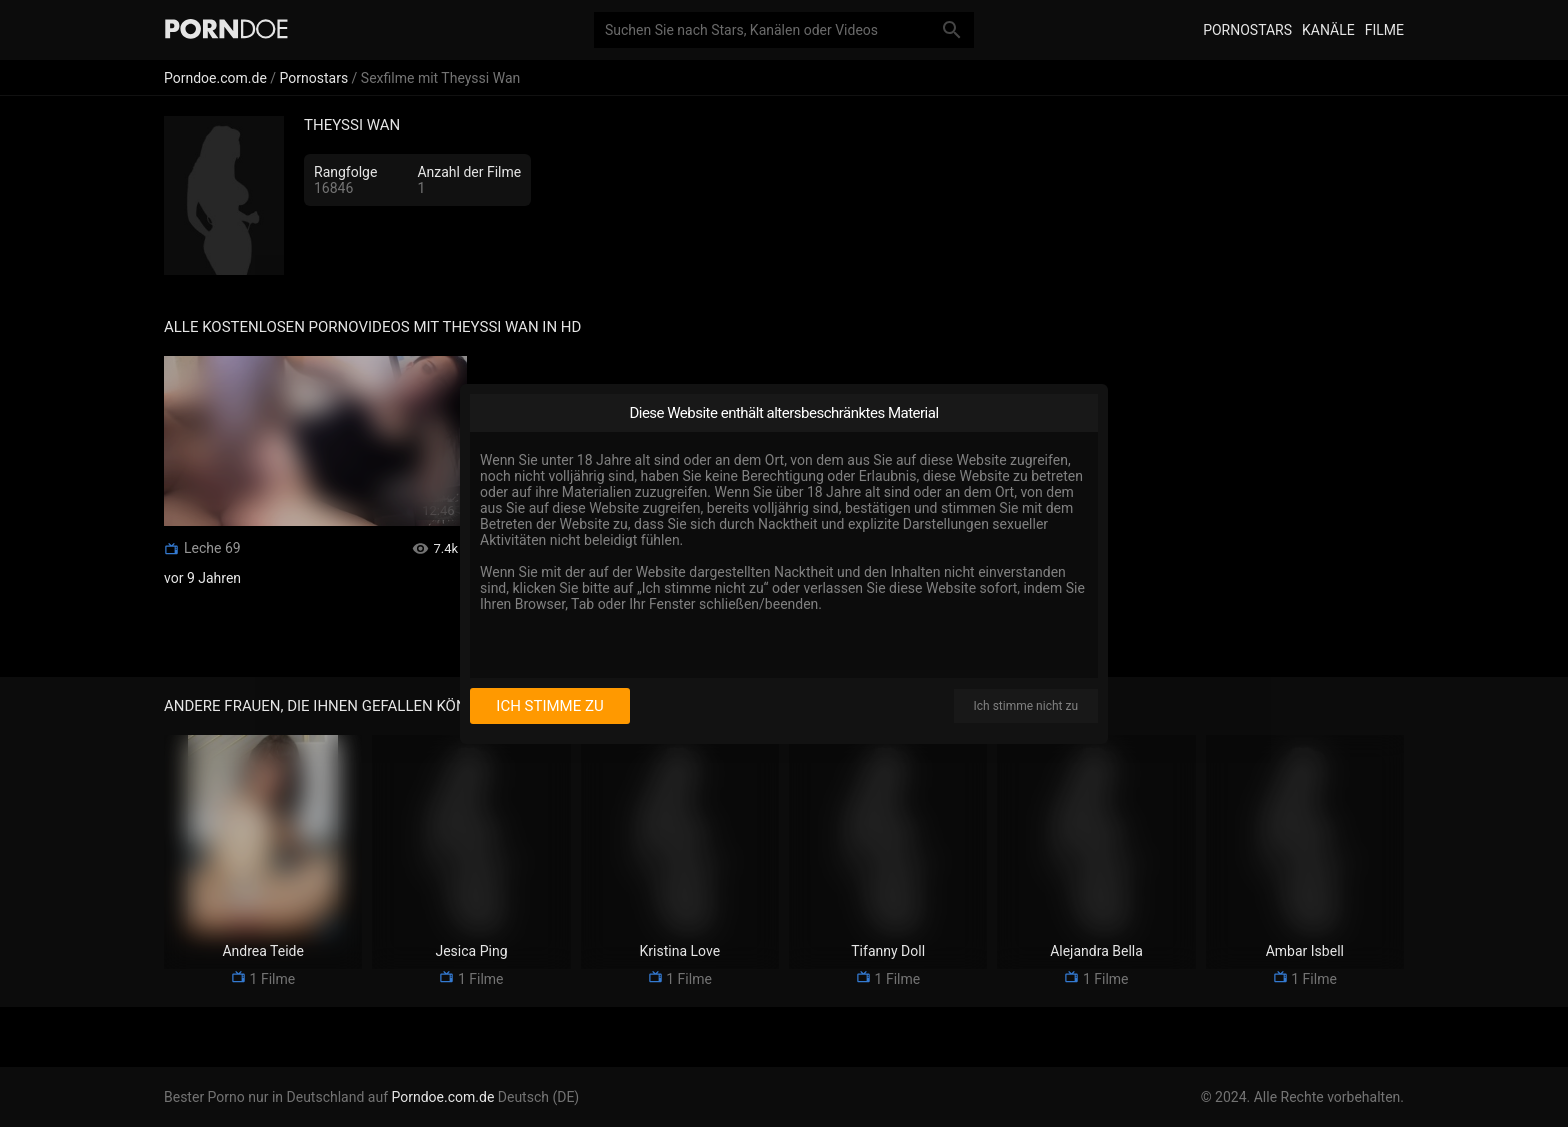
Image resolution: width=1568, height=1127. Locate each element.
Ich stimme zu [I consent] (549, 706)
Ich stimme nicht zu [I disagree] (1026, 706)
